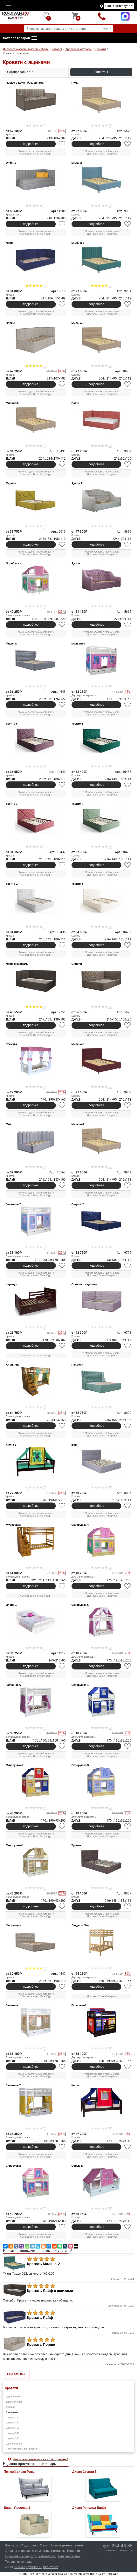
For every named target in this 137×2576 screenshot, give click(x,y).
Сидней (11, 483)
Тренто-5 (77, 883)
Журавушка (13, 1524)
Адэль (76, 563)
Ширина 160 (12, 2428)
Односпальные (14, 2443)
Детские (10, 2407)
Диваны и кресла (18, 2551)
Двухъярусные (14, 2401)
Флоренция (13, 1925)
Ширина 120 (12, 2417)
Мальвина (78, 643)
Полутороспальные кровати (21, 2448)
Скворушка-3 (80, 1765)
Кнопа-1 (11, 1444)
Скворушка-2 (14, 1765)
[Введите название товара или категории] (63, 28)
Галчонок (12, 2005)
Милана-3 (78, 1044)
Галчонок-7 (13, 2085)
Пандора (77, 1364)
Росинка (11, 1044)
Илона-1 (11, 1604)
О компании (41, 2551)
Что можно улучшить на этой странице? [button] (40, 2459)
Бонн (75, 1444)
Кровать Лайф (40, 2318)
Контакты (58, 2551)
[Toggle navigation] (8, 5)
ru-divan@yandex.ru (28, 2567)
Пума (75, 82)
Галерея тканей (69, 2556)
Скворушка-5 (14, 1845)
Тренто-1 (77, 723)
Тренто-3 (11, 803)
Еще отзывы (16, 2374)
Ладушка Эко (80, 1925)
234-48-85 (117, 2546)
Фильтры (101, 72)
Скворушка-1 (80, 1684)
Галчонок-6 (13, 1684)
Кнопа (76, 2085)
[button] (20, 38)
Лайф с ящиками (17, 963)
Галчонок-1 (79, 2005)
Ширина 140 (12, 2422)
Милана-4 (78, 1124)
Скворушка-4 (80, 1524)
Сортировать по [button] (19, 72)
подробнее (30, 144)
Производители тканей (66, 2545)
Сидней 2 (78, 1204)
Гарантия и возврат (19, 2556)
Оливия (77, 963)
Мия (8, 1124)
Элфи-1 (11, 162)
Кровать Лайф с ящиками (50, 2291)
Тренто (76, 1845)
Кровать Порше (41, 2344)
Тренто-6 (11, 723)
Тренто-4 (77, 803)
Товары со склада (18, 2562)
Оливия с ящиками (84, 1284)
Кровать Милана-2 (43, 2264)
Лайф (9, 242)
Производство (46, 2556)
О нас (44, 2545)
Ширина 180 (12, 2433)
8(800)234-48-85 (101, 16)
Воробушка (13, 563)
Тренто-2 (11, 883)
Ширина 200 (12, 2438)
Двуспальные (13, 2396)
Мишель (11, 643)
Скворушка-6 (80, 1604)
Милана (77, 162)
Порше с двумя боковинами (25, 82)
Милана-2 (78, 242)
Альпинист (13, 1364)
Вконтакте (50, 2567)
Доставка (31, 2545)
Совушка (77, 2165)
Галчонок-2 (13, 1204)
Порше (10, 323)
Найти (107, 28)
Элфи (75, 403)
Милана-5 (78, 323)
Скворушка (13, 2165)
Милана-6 (12, 403)
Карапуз (11, 1284)
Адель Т (77, 483)
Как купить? (14, 2545)
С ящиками (12, 2412)
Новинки (73, 2551)
